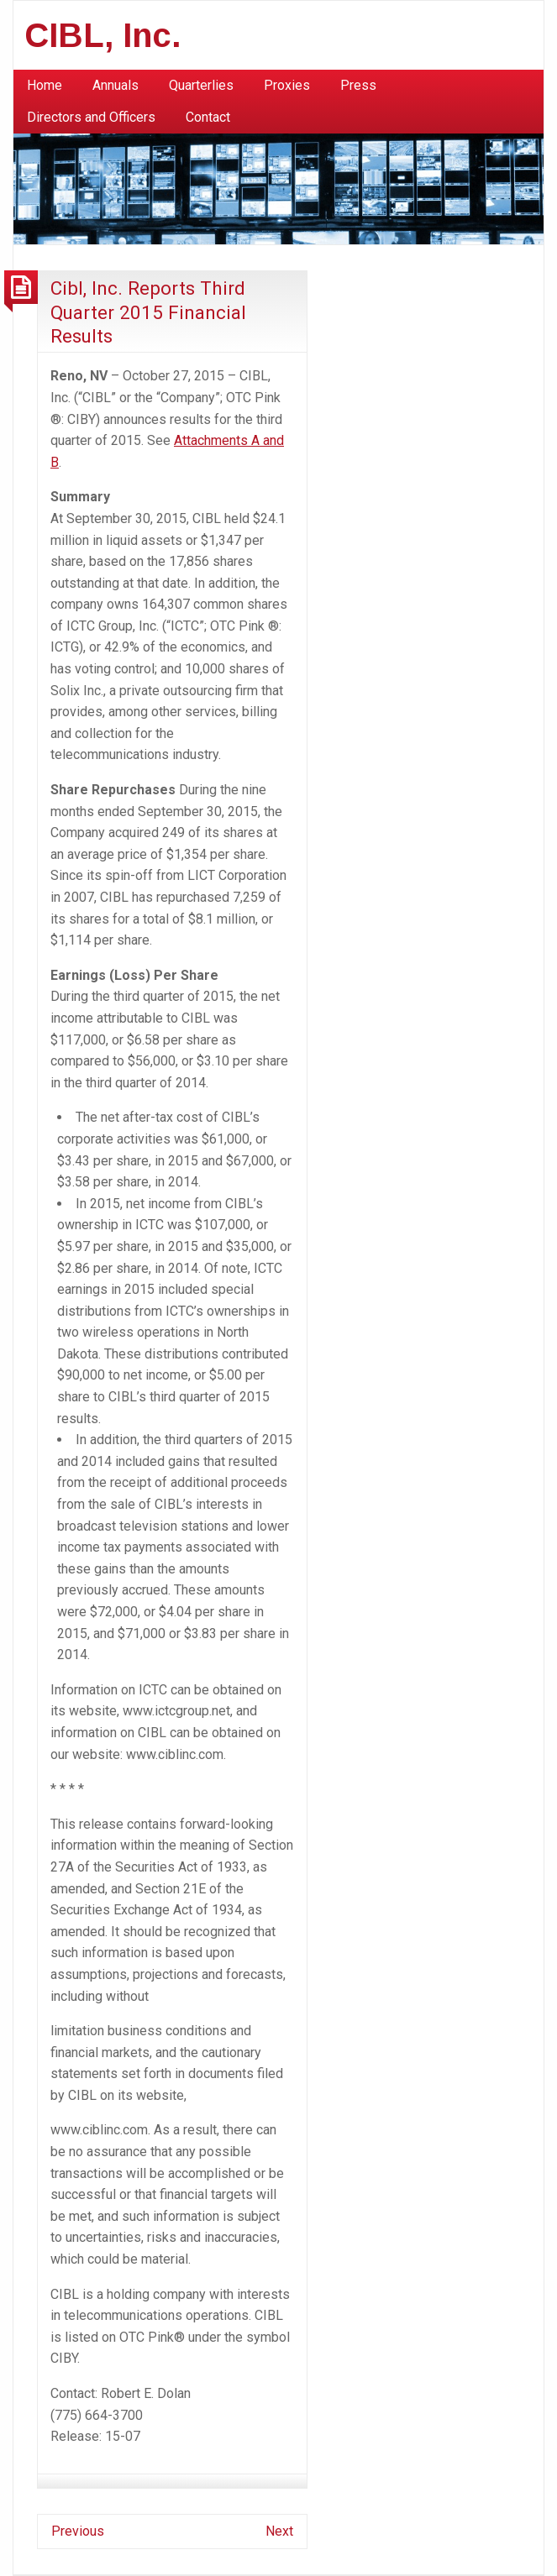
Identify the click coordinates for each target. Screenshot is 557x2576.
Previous (77, 2531)
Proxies (287, 85)
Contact (208, 117)
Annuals (115, 85)
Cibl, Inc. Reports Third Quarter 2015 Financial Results (148, 312)
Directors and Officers (91, 117)
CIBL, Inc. (102, 35)
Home (44, 85)
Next (279, 2531)
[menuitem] (44, 86)
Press (358, 85)
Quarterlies (201, 85)
